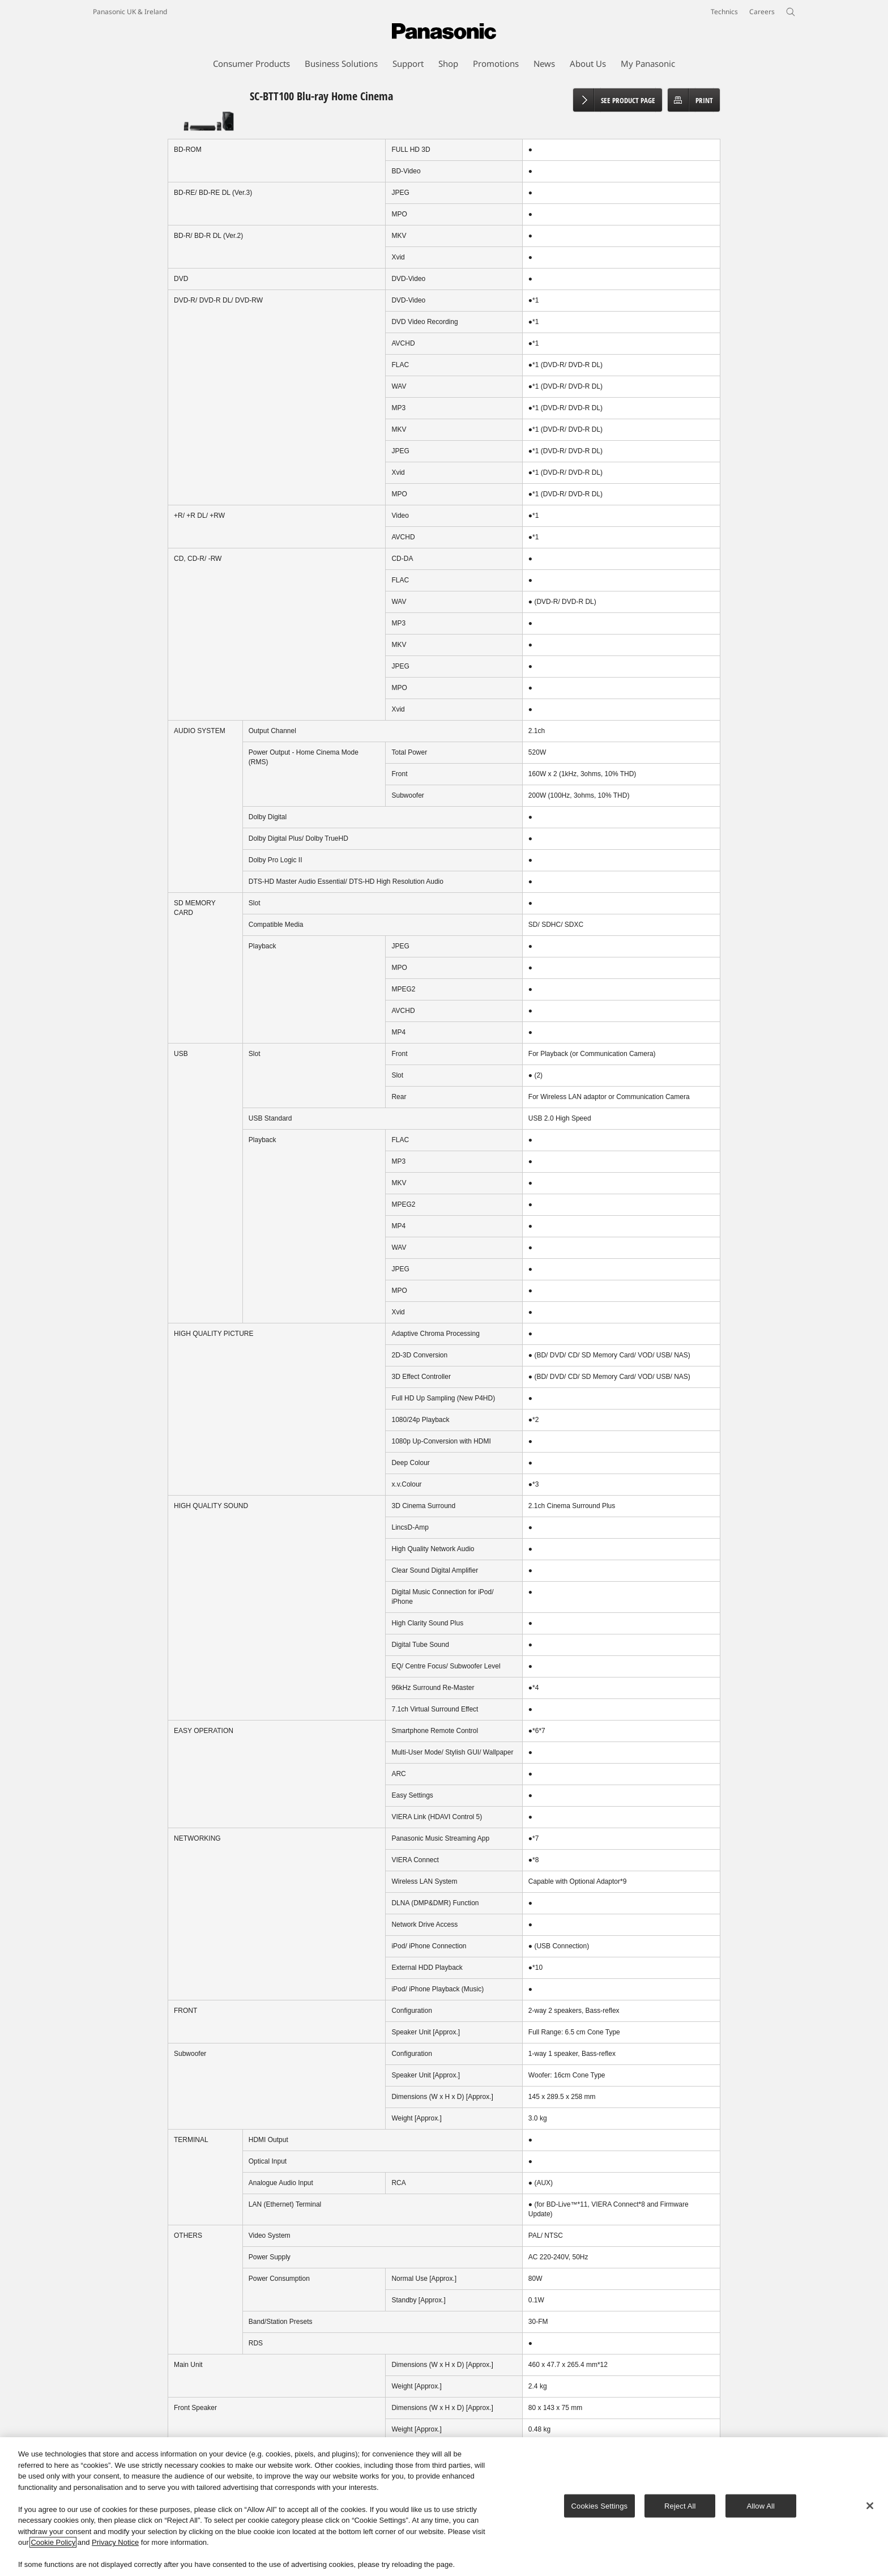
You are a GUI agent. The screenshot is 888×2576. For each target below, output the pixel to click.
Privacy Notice (115, 2542)
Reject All (680, 2505)
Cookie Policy (53, 2542)
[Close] (869, 2505)
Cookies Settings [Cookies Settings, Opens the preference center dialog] (599, 2505)
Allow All (761, 2505)
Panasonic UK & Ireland (130, 11)
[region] (444, 2506)
